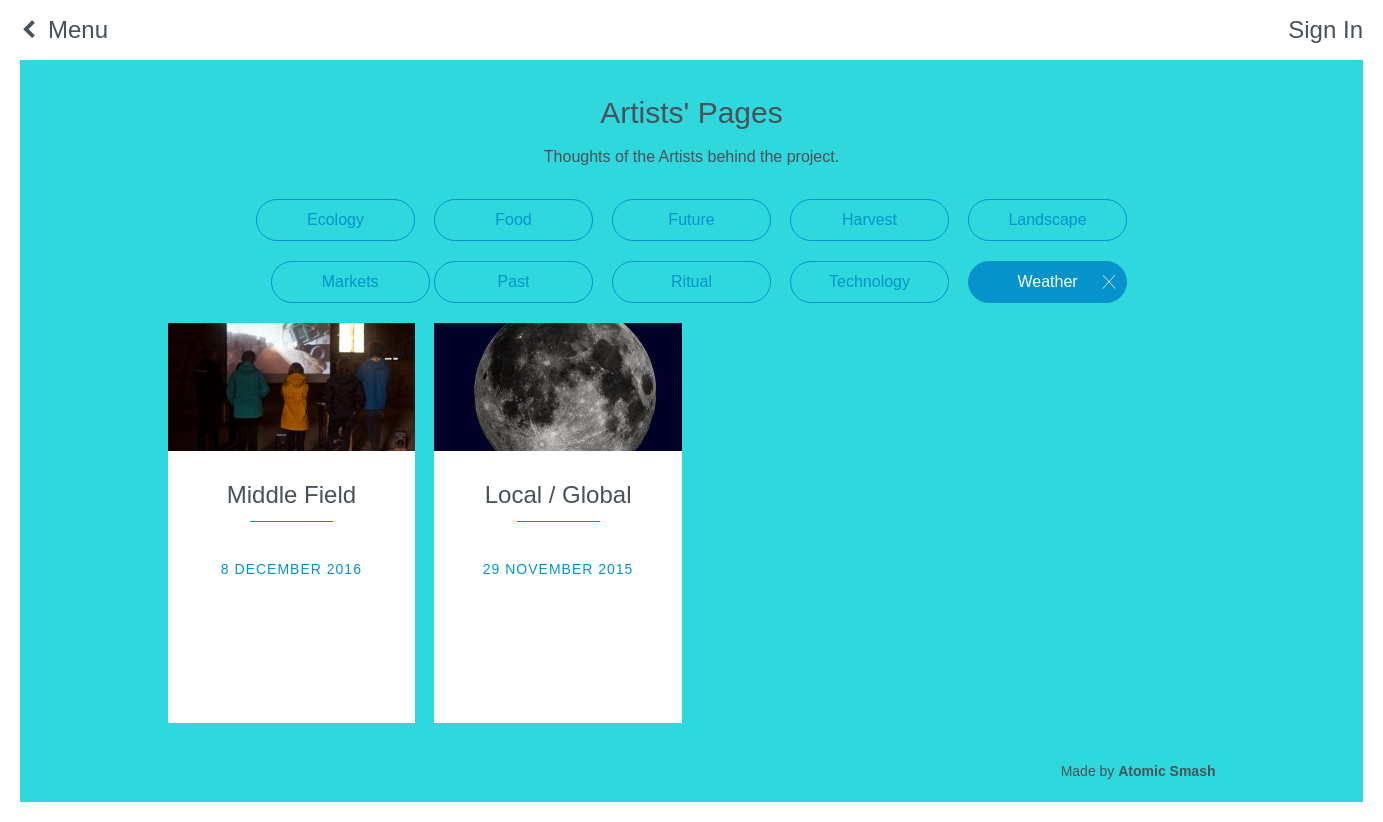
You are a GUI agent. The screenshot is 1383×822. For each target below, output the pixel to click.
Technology (869, 281)
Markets (350, 281)
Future (691, 219)
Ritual (691, 281)
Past (513, 281)
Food (513, 219)
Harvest (869, 219)
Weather (1047, 281)
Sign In (1325, 30)
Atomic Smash (1166, 771)
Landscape (1047, 219)
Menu (78, 30)
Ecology (335, 219)
